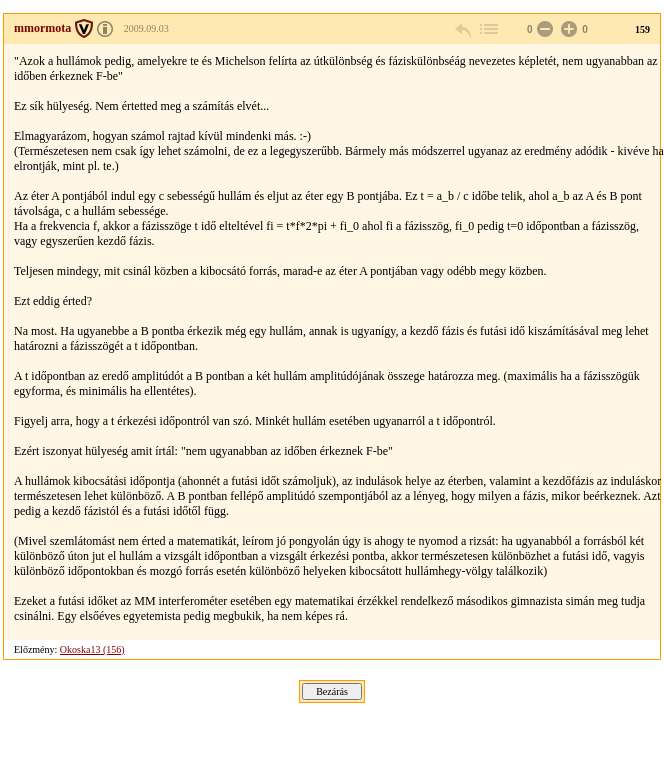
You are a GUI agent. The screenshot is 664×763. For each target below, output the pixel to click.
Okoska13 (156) (92, 649)
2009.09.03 (146, 28)
